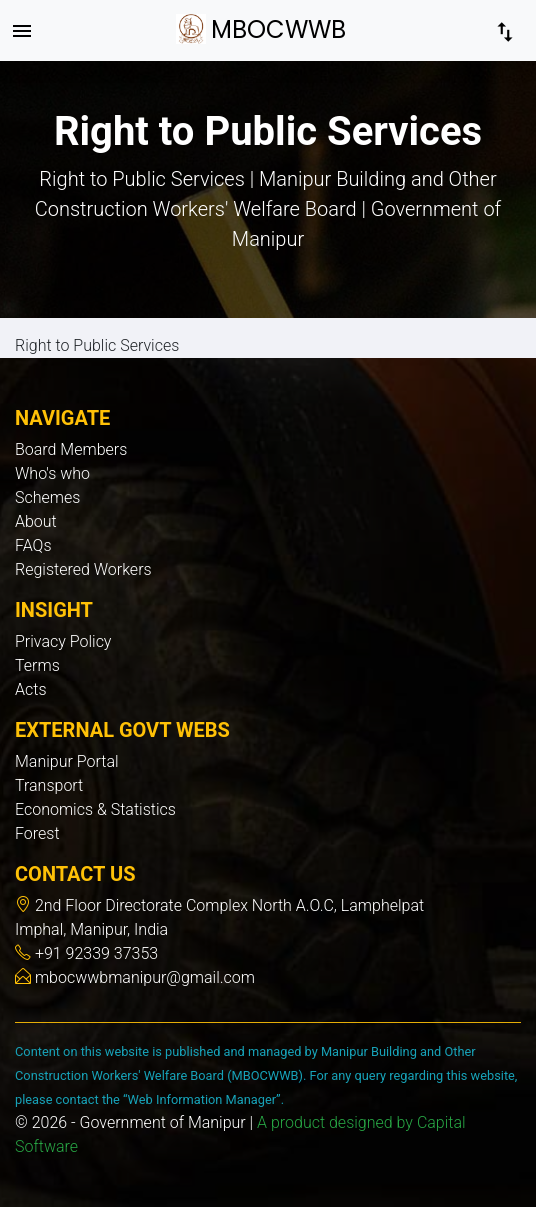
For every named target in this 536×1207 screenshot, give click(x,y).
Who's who (52, 473)
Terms (37, 665)
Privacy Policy (63, 641)
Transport (49, 785)
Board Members (71, 449)
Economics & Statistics (95, 809)
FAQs (33, 545)
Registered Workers (83, 569)
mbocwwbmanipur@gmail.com (143, 977)
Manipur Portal (67, 761)
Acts (31, 689)
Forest (37, 833)
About (36, 521)
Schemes (47, 497)
